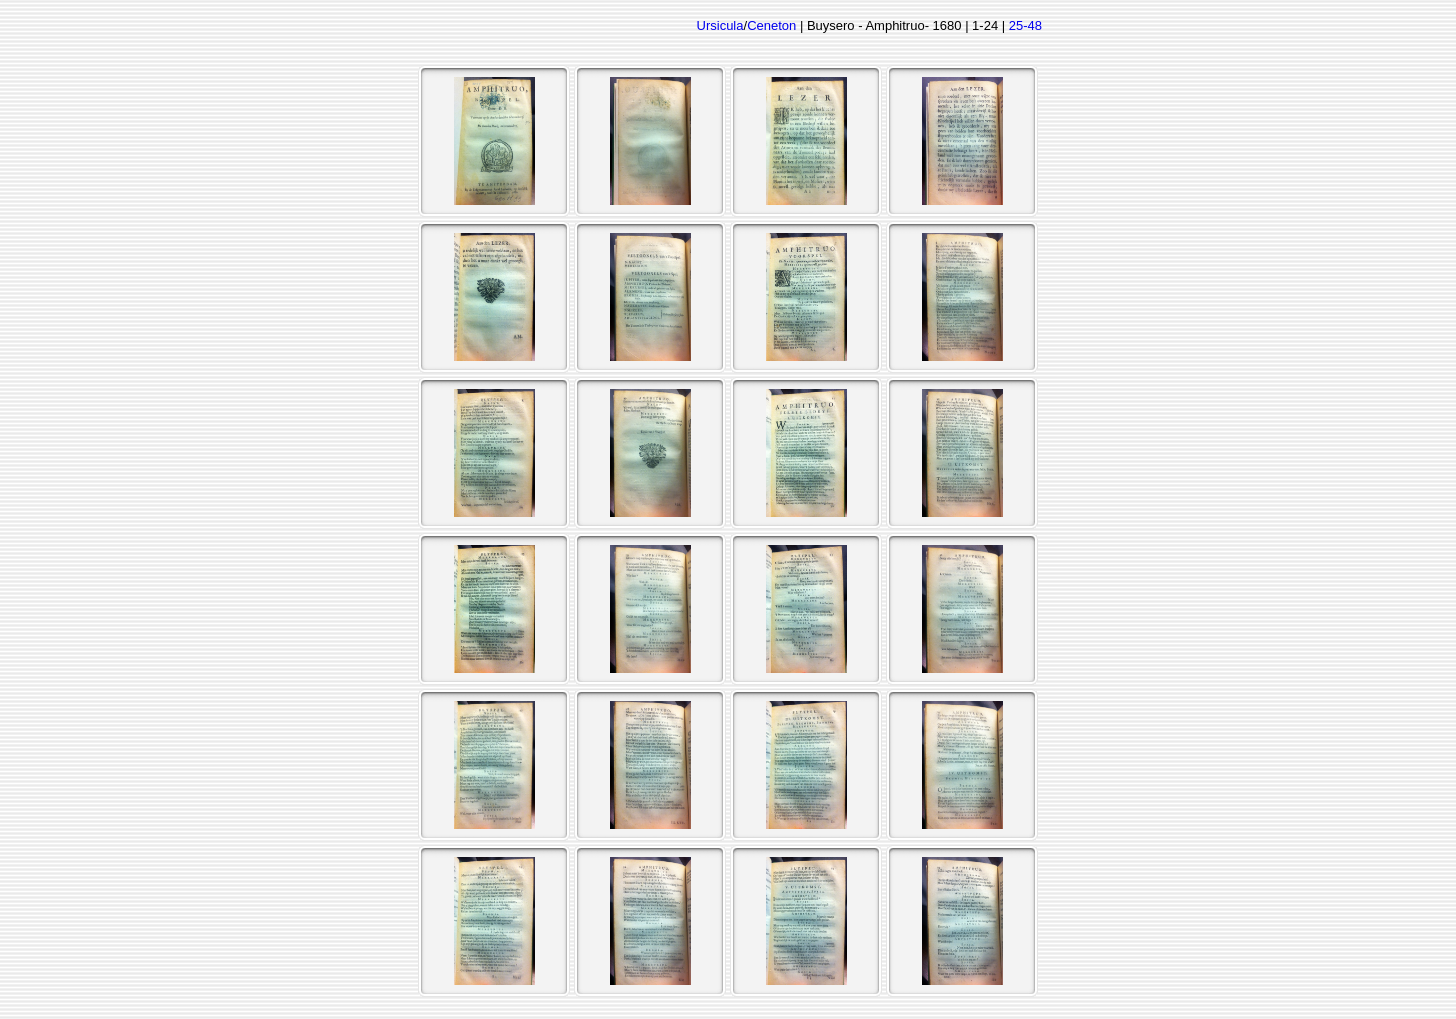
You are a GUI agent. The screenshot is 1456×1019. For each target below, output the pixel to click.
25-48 (1025, 25)
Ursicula (720, 25)
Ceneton (771, 25)
